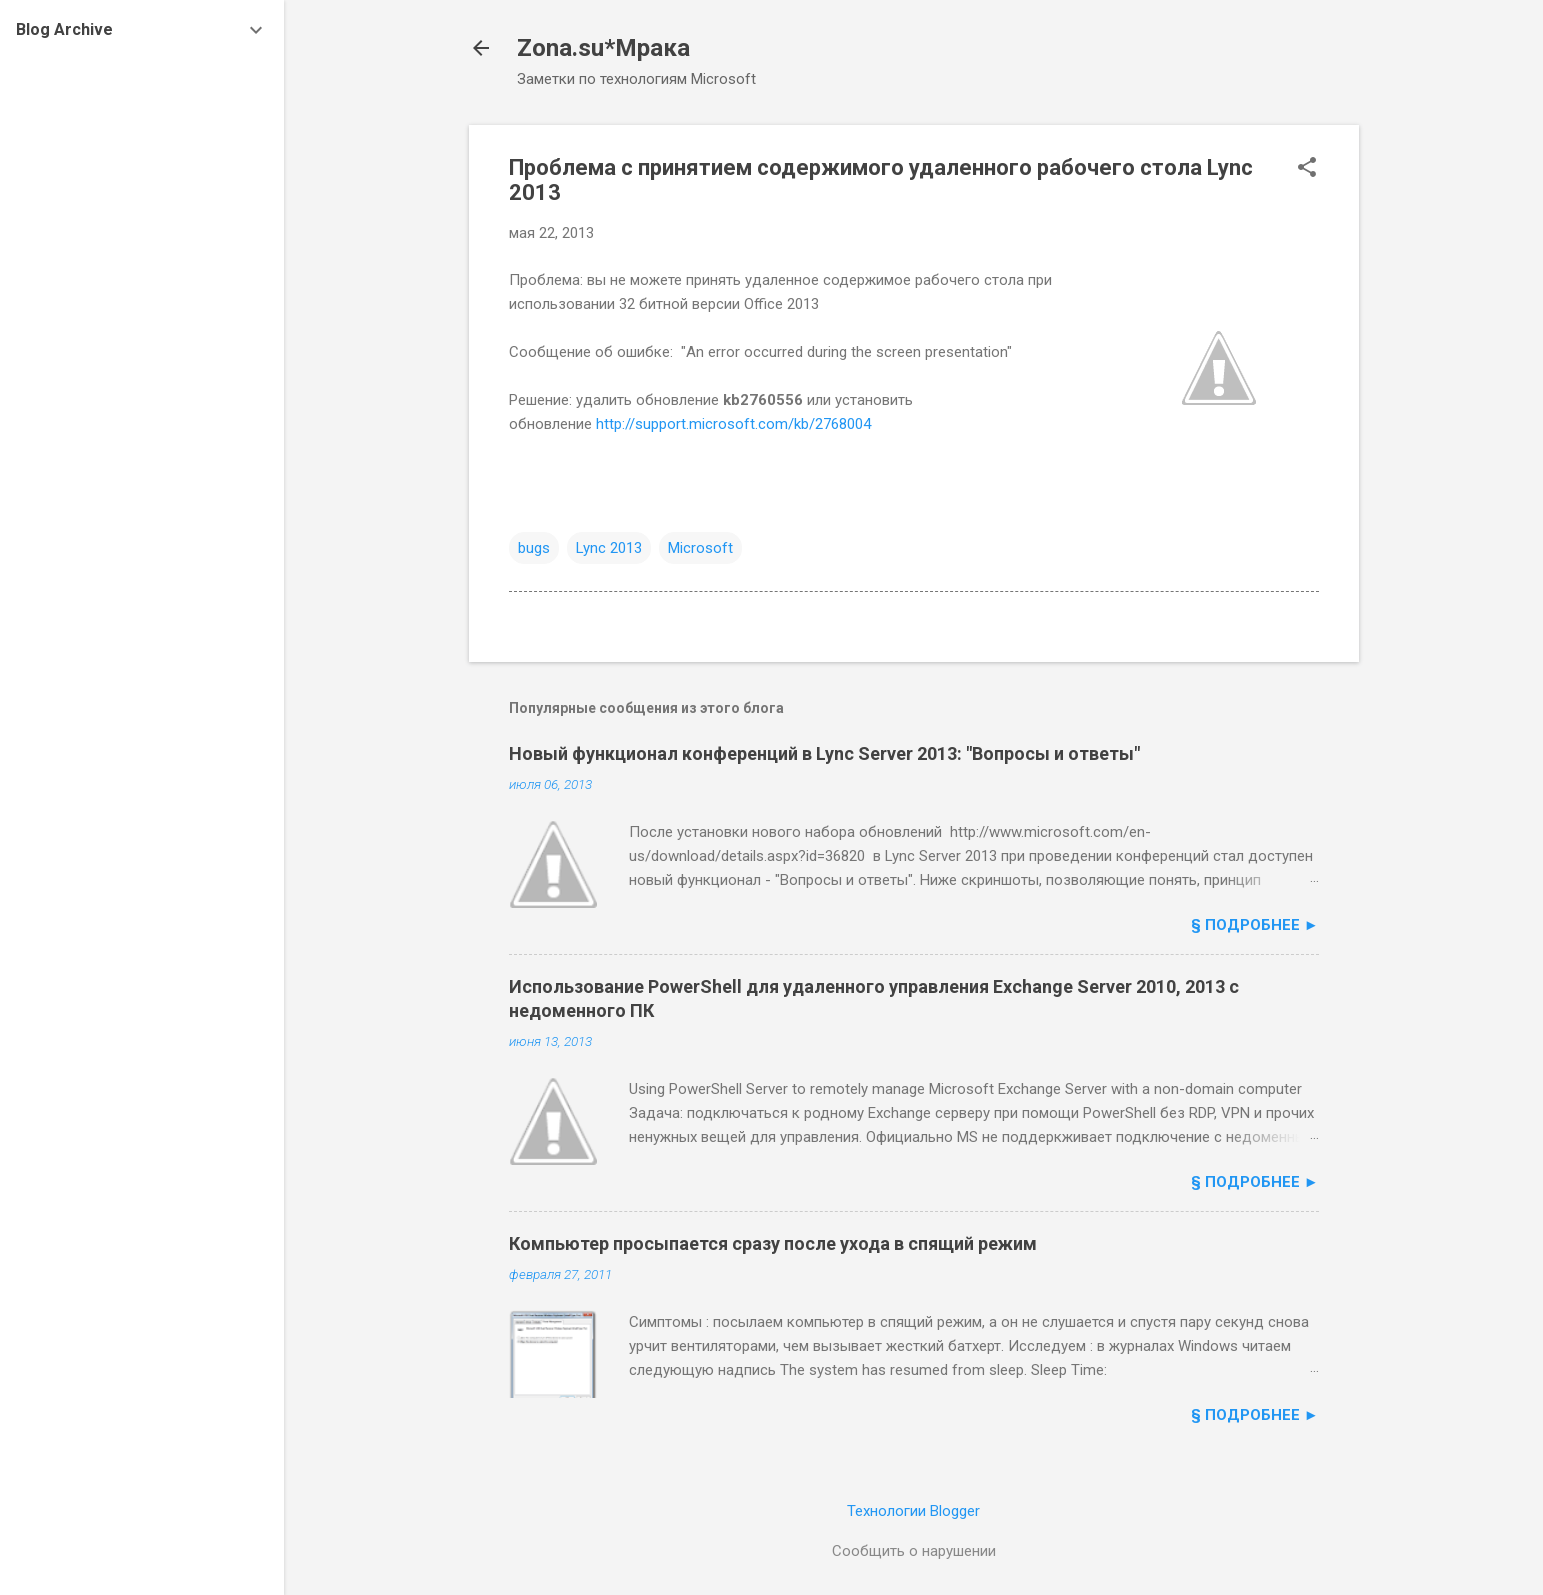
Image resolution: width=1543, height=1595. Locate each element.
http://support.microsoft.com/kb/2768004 (733, 424)
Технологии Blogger (913, 1511)
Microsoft (700, 548)
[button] (1307, 169)
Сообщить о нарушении (914, 1551)
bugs (534, 548)
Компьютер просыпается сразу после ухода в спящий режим (773, 1243)
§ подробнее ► (1255, 925)
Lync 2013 (609, 548)
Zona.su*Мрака (603, 48)
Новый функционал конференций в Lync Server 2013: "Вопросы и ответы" (824, 753)
